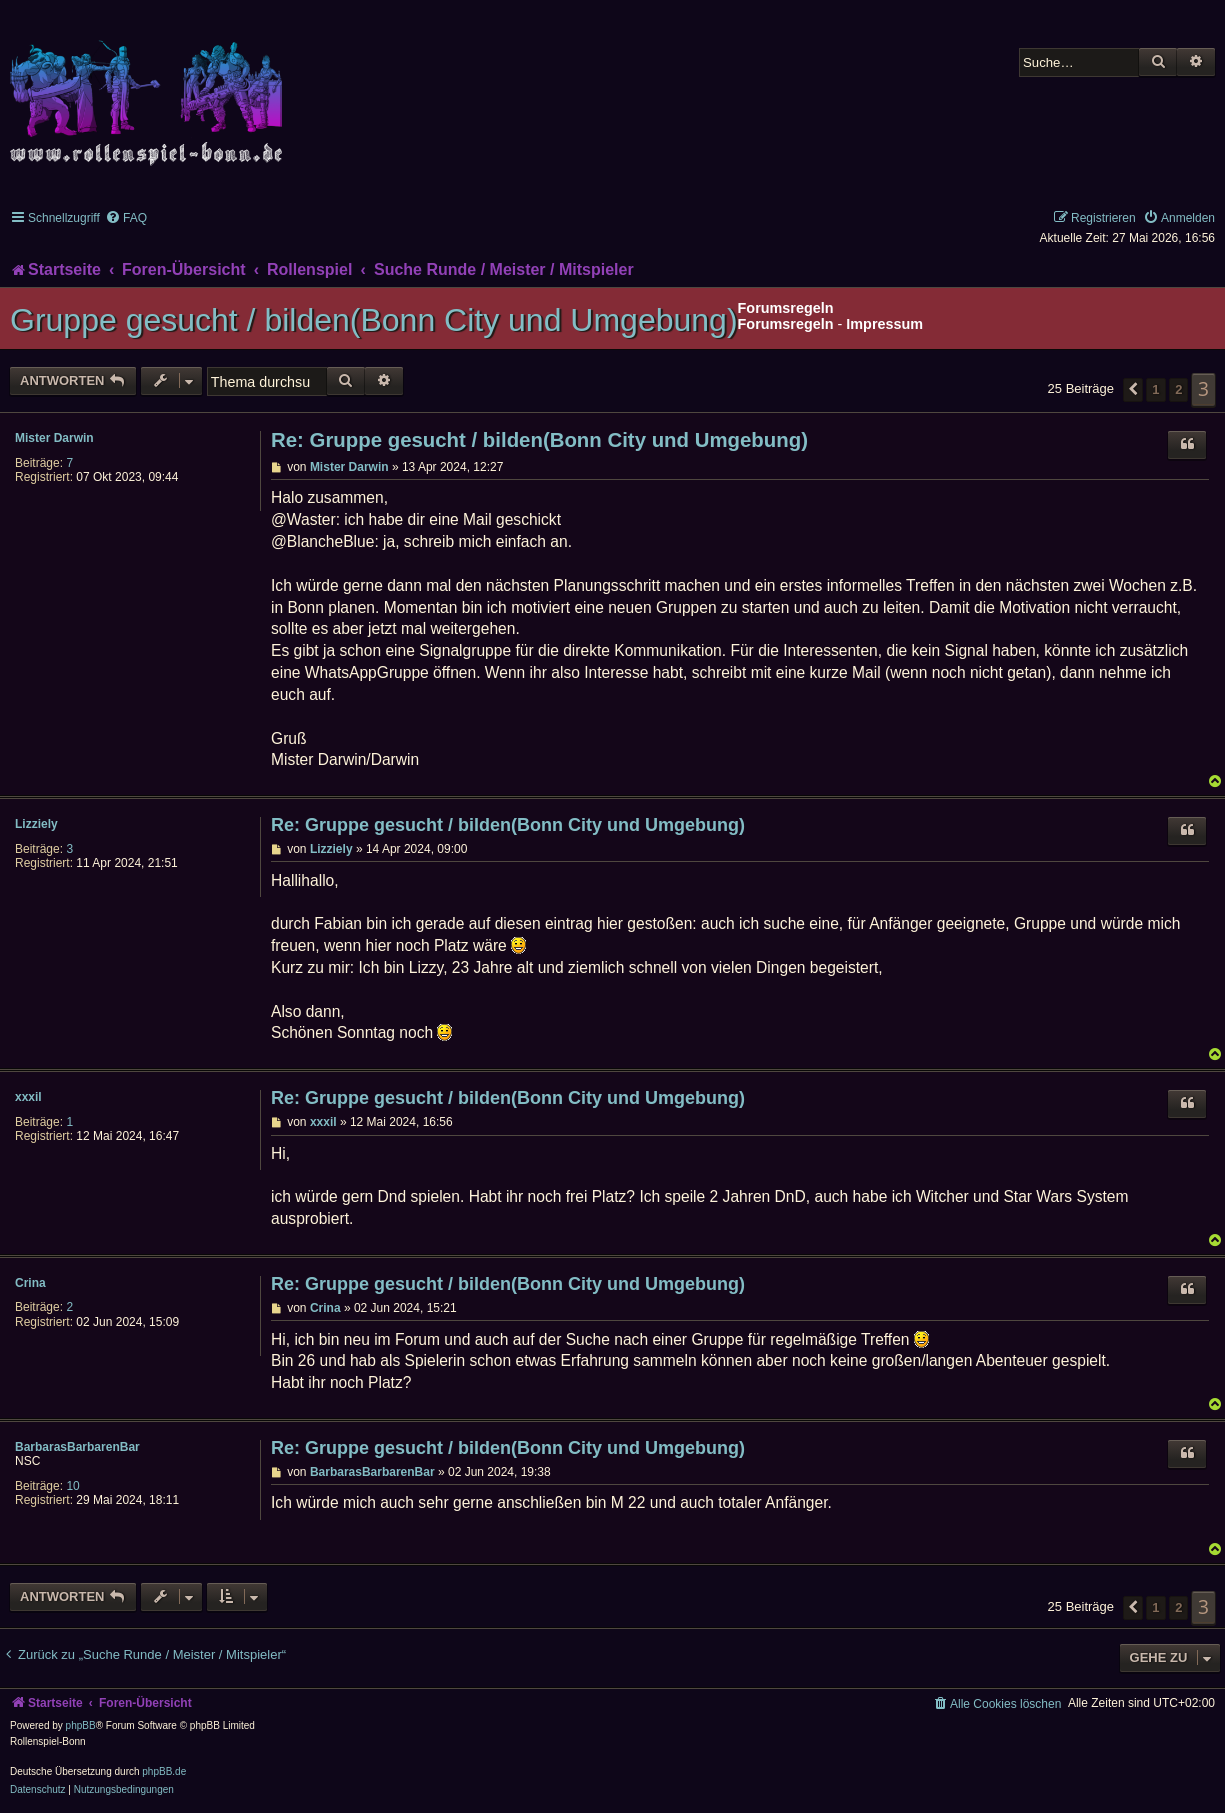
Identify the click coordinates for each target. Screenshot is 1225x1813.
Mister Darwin (54, 438)
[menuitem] (126, 218)
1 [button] (1155, 389)
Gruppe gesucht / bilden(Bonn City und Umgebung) (374, 320)
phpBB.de (164, 1771)
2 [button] (1178, 389)
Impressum (884, 324)
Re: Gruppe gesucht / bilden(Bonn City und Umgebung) (539, 440)
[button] (1133, 390)
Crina (30, 1283)
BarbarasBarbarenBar (77, 1447)
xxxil (28, 1097)
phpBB (81, 1725)
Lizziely (36, 824)
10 (72, 1486)
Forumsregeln (786, 324)
